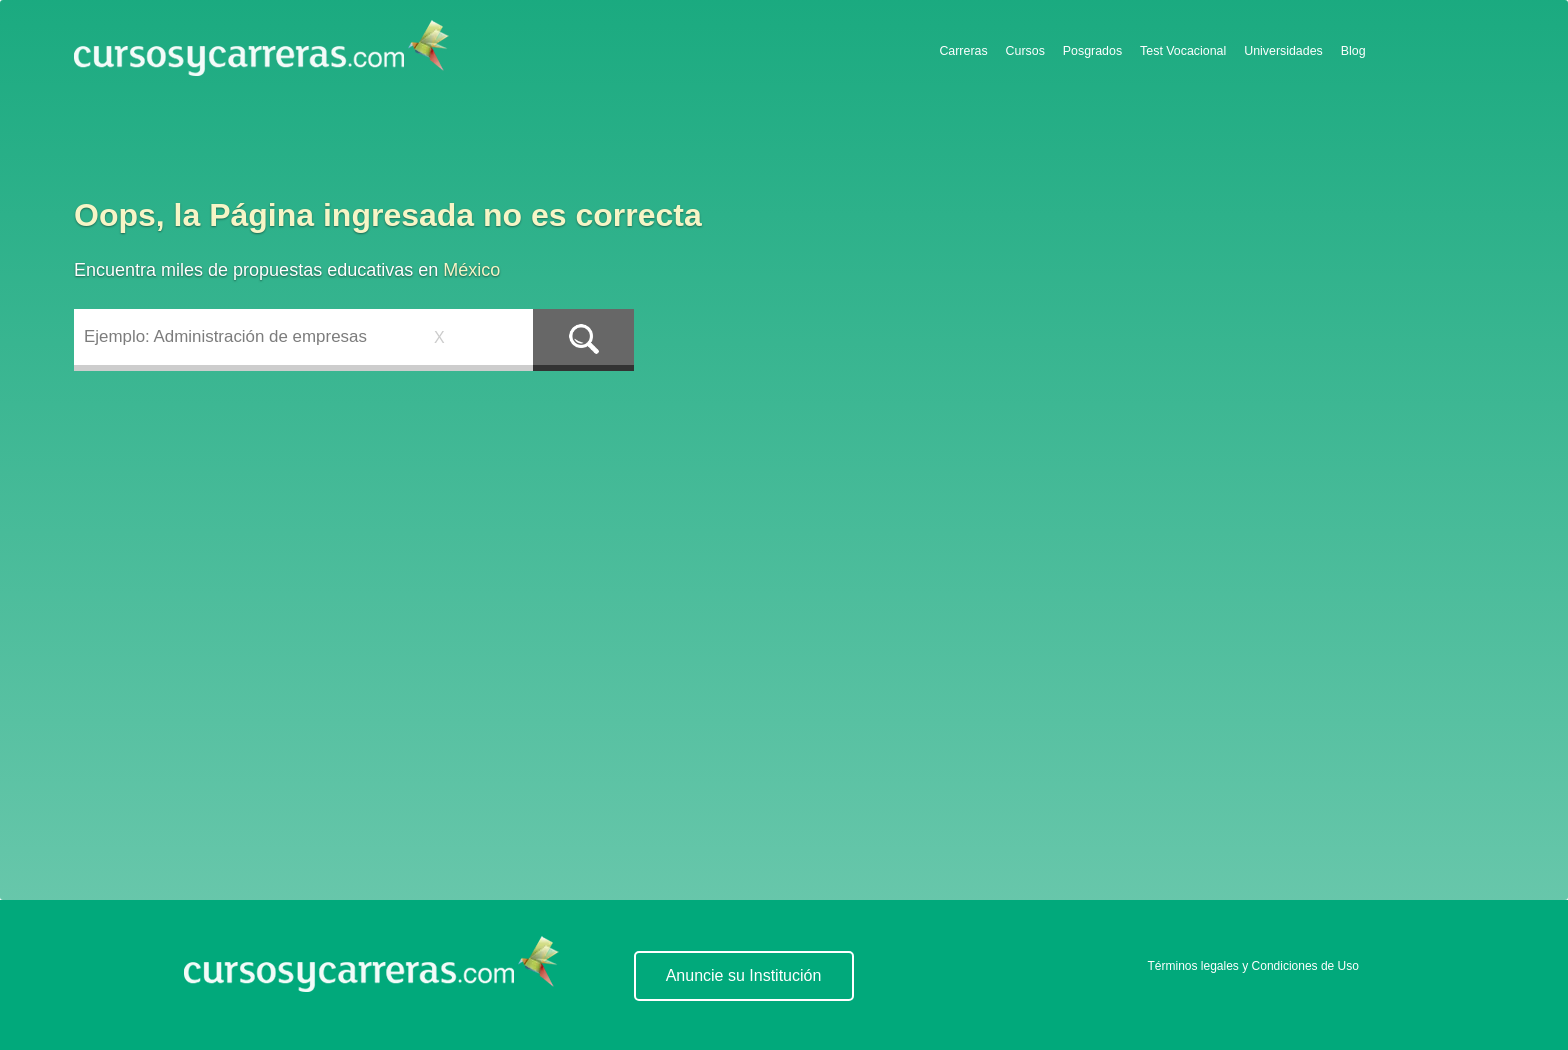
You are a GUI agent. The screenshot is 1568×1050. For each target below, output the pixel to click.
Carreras (963, 51)
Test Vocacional (1183, 51)
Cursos (1025, 51)
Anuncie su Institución (744, 975)
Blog (1353, 51)
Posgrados (1092, 51)
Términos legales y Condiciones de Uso (1253, 966)
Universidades (1283, 51)
